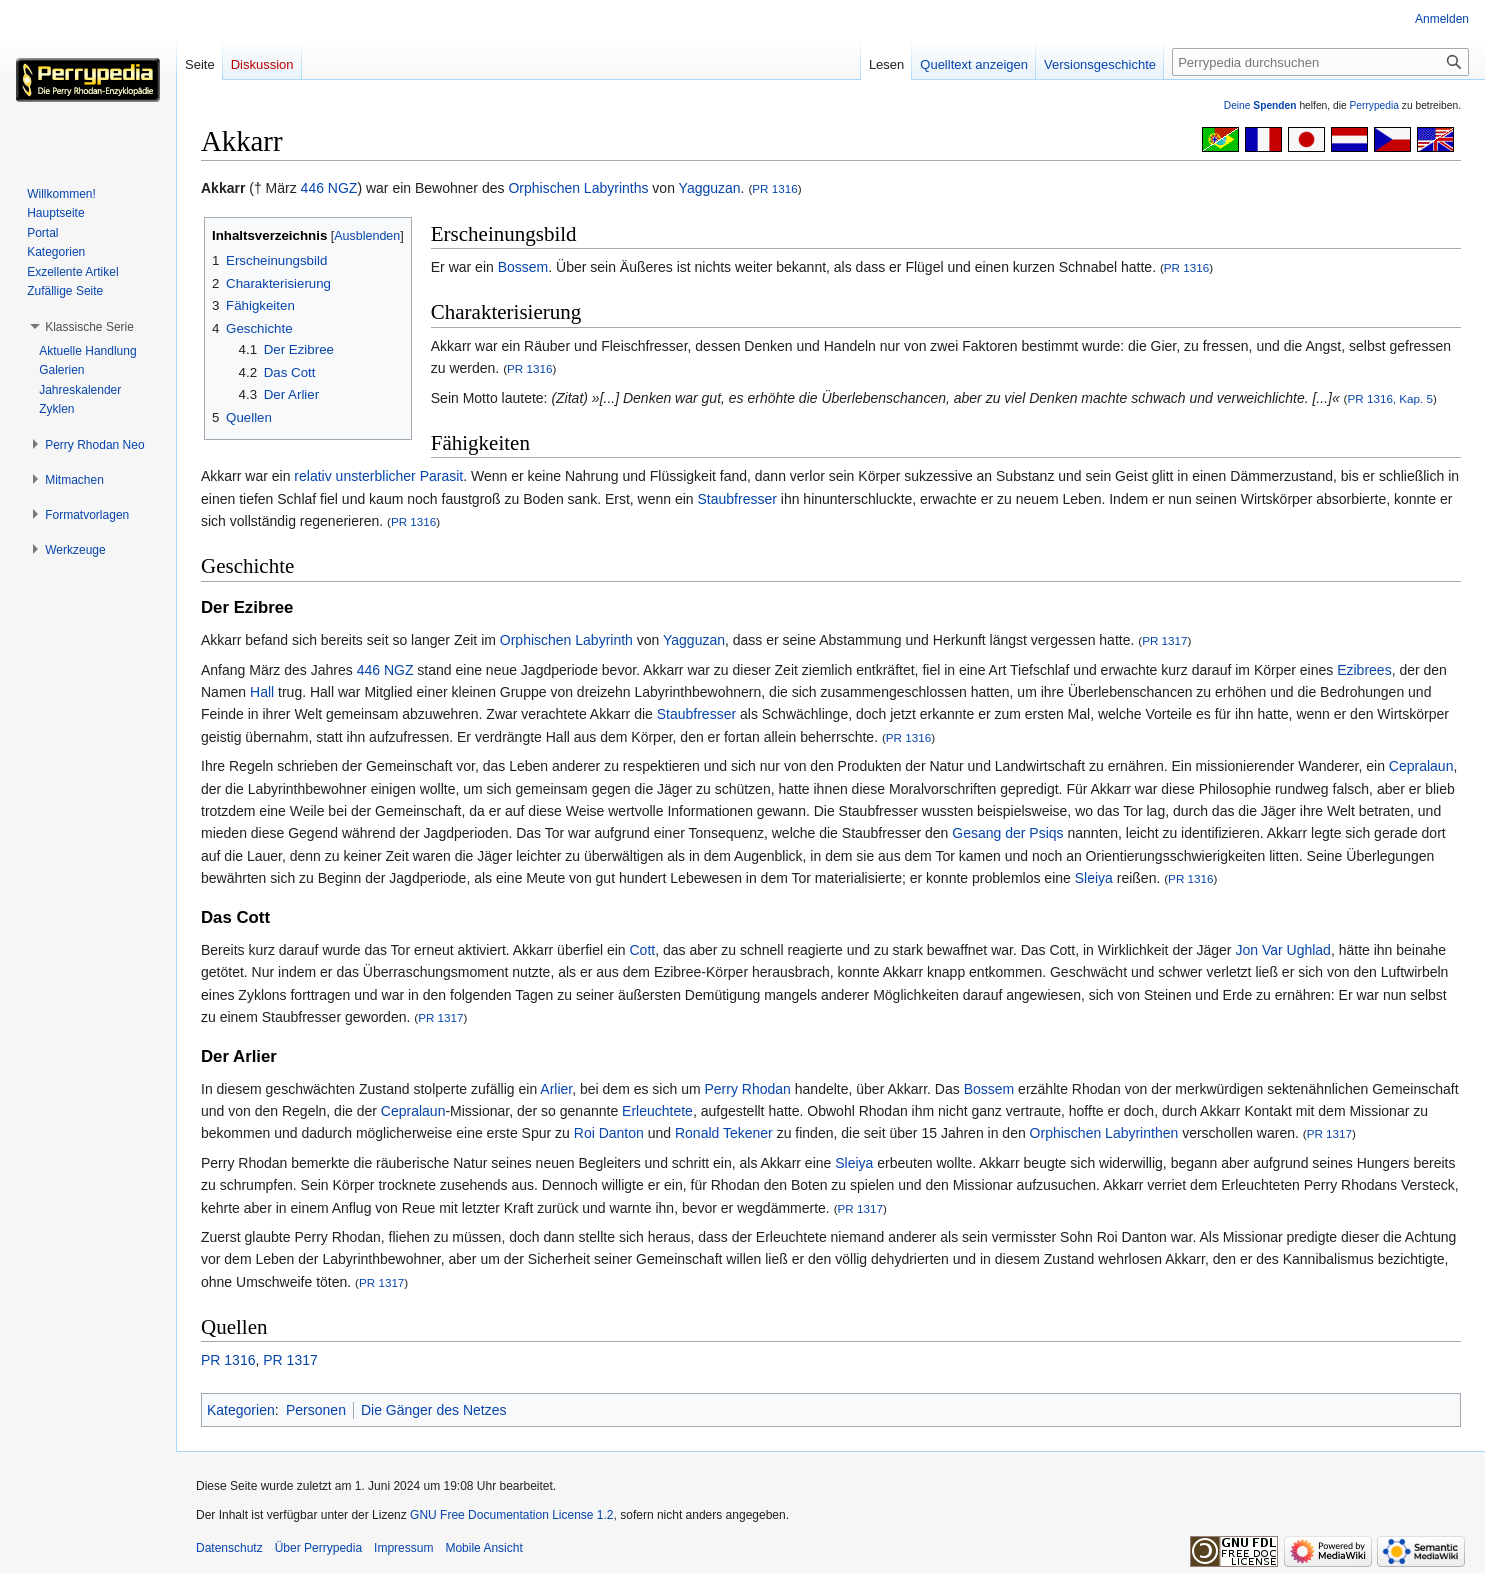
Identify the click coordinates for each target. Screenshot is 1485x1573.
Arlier (556, 1089)
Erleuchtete (657, 1111)
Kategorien (241, 1410)
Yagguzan (710, 188)
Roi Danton (609, 1133)
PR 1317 (1164, 640)
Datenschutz (229, 1548)
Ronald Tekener (724, 1133)
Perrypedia (1374, 105)
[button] (89, 327)
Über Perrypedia (318, 1548)
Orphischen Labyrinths (578, 188)
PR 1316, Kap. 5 (1391, 398)
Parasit (442, 476)
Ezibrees (1364, 670)
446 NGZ (329, 188)
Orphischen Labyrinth (566, 640)
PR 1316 (774, 188)
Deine (1260, 105)
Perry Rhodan (748, 1089)
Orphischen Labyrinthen (1104, 1133)
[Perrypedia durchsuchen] (1320, 62)
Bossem (523, 267)
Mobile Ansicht (483, 1548)
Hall (262, 692)
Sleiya (1094, 878)
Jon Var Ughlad (1282, 950)
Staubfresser (737, 499)
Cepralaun (1421, 766)
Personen (316, 1410)
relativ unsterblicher (354, 476)
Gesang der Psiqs (1007, 833)
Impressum (403, 1548)
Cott (643, 950)
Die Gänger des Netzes (434, 1410)
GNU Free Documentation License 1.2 (511, 1515)
